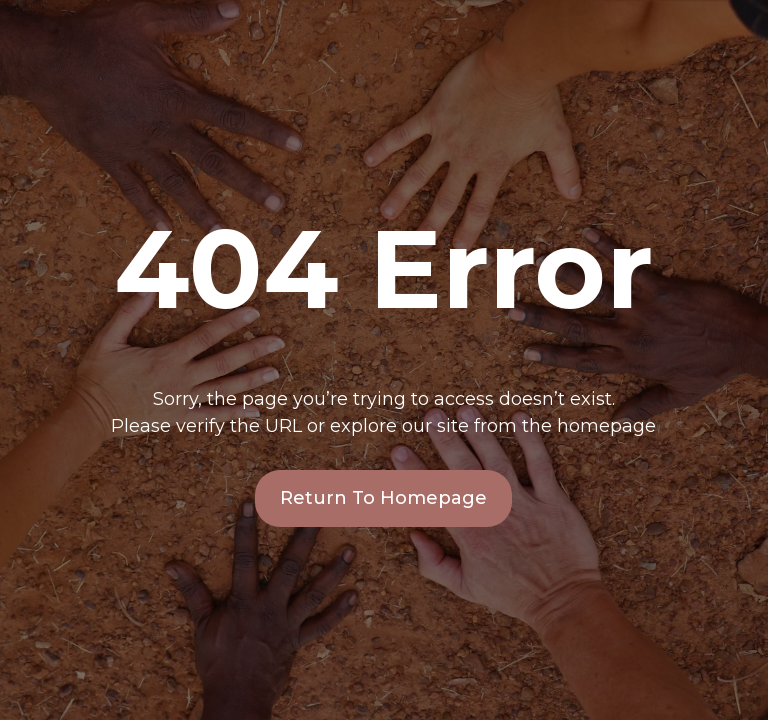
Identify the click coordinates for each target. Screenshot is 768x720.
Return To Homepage (383, 498)
